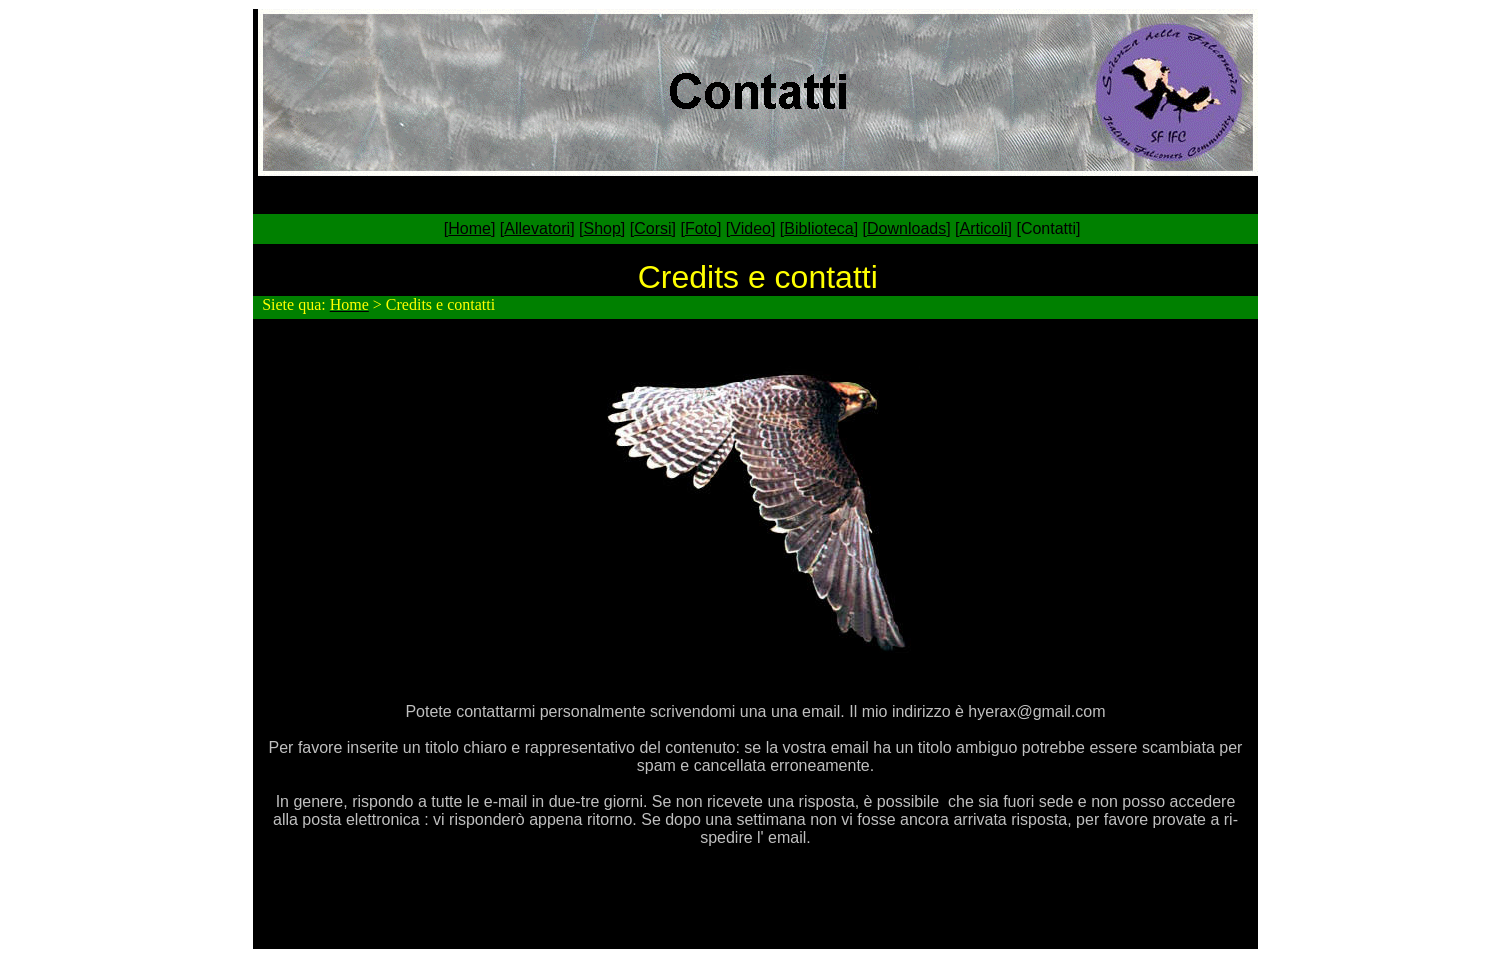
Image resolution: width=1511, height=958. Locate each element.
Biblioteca (818, 228)
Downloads (906, 228)
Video (750, 228)
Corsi (652, 228)
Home (469, 228)
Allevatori (537, 228)
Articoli (984, 228)
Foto (701, 228)
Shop (601, 228)
